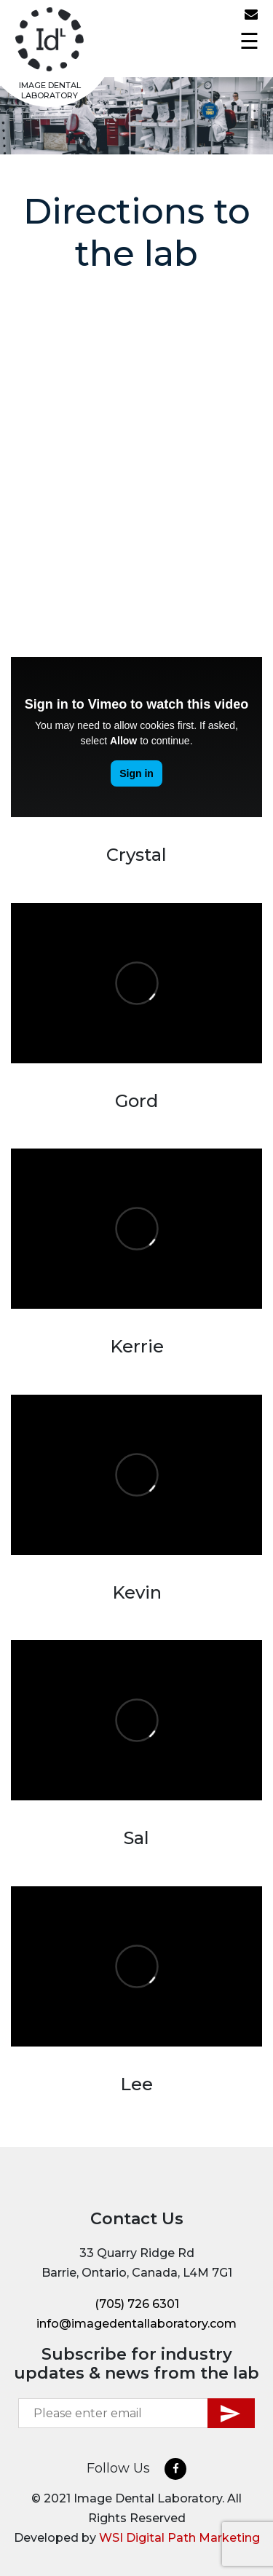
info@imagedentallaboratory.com (255, 14)
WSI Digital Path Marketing (179, 2538)
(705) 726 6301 (237, 18)
